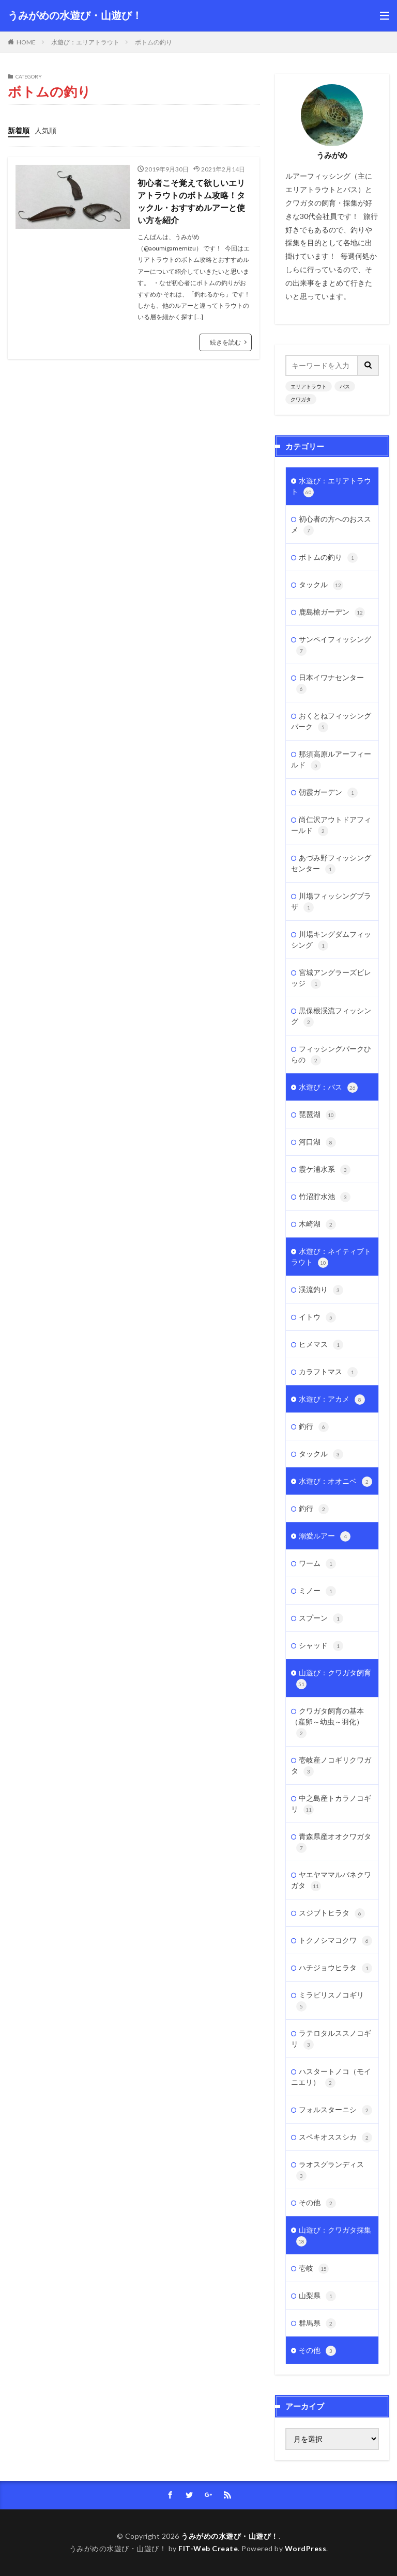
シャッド (321, 1646)
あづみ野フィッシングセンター (331, 863)
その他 (317, 2203)
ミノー (317, 1591)
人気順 (45, 130)
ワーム (317, 1564)
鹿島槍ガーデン (332, 612)
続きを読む (225, 342)
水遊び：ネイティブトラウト (331, 1257)
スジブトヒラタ (332, 1913)
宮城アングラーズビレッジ (331, 978)
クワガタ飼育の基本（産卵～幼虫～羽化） (327, 1722)
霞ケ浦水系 (324, 1170)
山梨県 (317, 2296)
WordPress (306, 2548)
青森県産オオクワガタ (333, 1842)
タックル (321, 585)
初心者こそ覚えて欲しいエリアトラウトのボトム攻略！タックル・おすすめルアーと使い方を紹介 (191, 201)
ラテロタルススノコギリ (331, 2039)
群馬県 (317, 2323)
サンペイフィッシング (333, 645)
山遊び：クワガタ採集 (333, 2236)
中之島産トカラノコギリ (331, 1804)
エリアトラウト (309, 386)
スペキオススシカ (335, 2137)
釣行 (314, 1427)
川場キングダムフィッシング (331, 940)
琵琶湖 (317, 1115)
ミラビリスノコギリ (330, 2001)
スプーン (321, 1618)
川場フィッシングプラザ (331, 902)
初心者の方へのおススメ (331, 525)
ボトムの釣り (153, 42)
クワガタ (301, 399)
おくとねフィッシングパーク (331, 721)
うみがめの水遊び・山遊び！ (75, 15)
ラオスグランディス (330, 2170)
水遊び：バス (328, 1087)
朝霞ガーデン (328, 793)
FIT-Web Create (208, 2548)
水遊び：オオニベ (335, 1482)
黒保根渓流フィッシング (331, 1016)
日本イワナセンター (330, 683)
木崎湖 (317, 1224)
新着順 (18, 130)
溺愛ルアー (324, 1536)
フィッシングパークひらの (331, 1054)
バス (345, 386)
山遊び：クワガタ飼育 (333, 1678)
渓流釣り (321, 1290)
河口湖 (317, 1142)
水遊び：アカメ (332, 1399)
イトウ (317, 1317)
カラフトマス (328, 1372)
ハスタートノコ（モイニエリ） (331, 2077)
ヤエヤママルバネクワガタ (331, 1880)
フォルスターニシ (335, 2110)
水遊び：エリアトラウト (85, 42)
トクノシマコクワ (335, 1941)
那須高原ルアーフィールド (331, 760)
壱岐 (314, 2269)
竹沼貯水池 (324, 1197)
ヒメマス (321, 1345)
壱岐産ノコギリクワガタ (331, 1766)
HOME (26, 42)
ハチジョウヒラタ (335, 1968)
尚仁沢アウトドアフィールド (331, 825)
